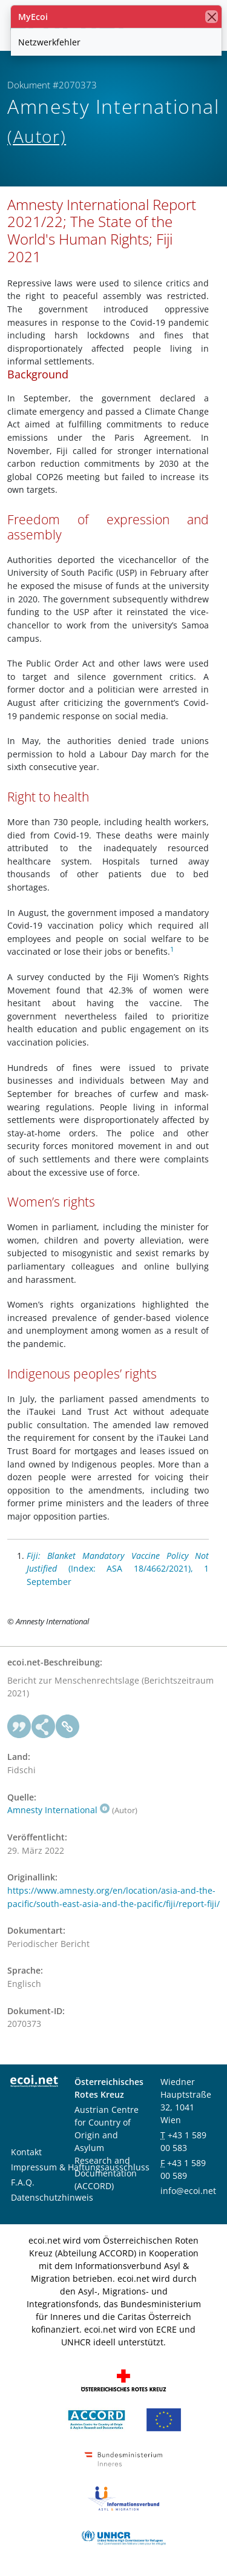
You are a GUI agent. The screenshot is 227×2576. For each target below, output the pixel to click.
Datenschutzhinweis (52, 2197)
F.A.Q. (23, 2182)
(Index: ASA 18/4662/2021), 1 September (118, 1568)
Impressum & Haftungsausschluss (80, 2167)
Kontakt (26, 2152)
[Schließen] (211, 16)
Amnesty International (58, 1810)
